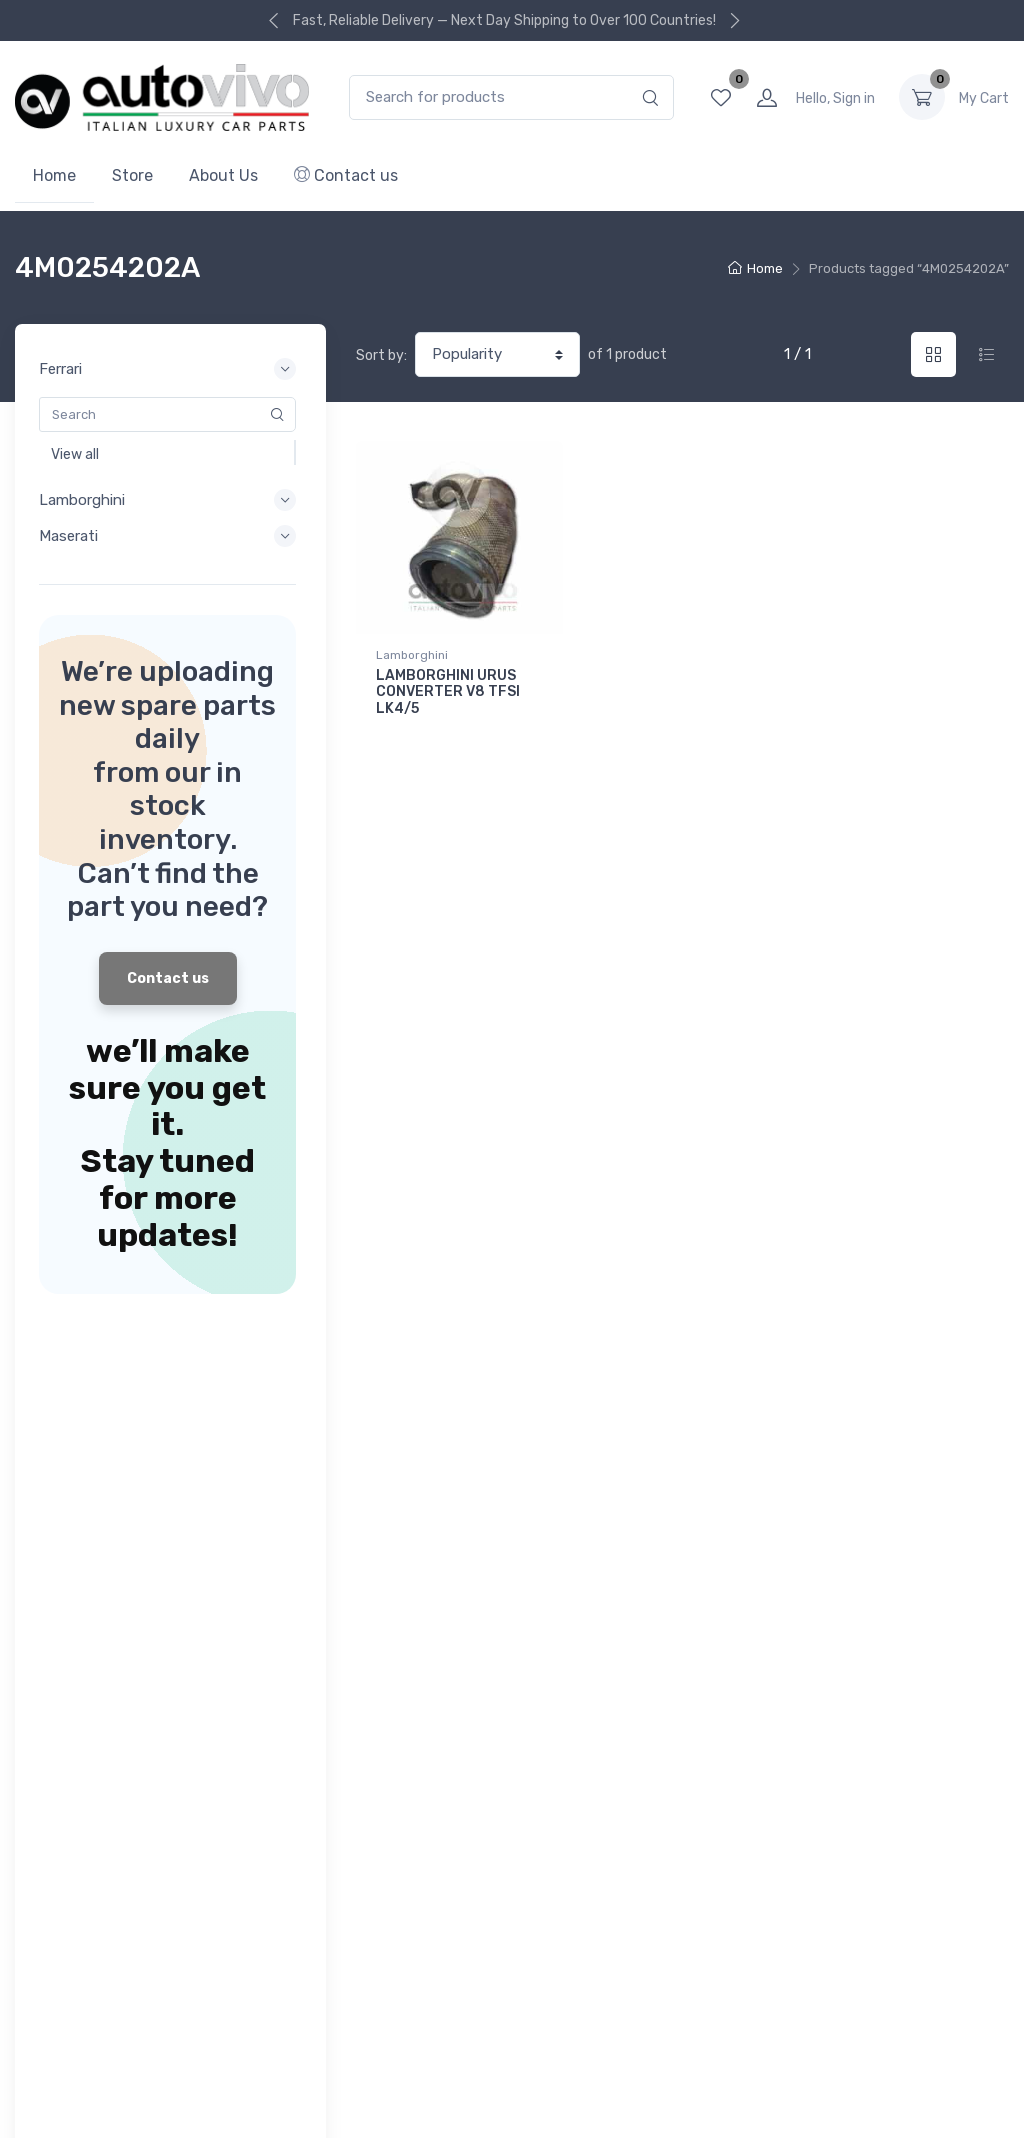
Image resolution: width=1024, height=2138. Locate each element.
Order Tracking (402, 1553)
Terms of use (203, 2047)
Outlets (39, 2047)
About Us (223, 175)
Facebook (943, 1976)
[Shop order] (497, 354)
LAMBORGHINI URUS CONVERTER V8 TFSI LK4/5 (448, 692)
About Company (408, 1644)
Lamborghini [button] (170, 500)
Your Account (400, 1526)
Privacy (112, 2047)
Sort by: (381, 355)
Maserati (43, 1580)
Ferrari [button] (170, 369)
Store (132, 175)
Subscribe (952, 1554)
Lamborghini (412, 655)
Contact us (346, 175)
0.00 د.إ (984, 97)
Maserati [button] (170, 536)
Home (54, 175)
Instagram (991, 1976)
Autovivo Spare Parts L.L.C (576, 2105)
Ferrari (36, 1526)
